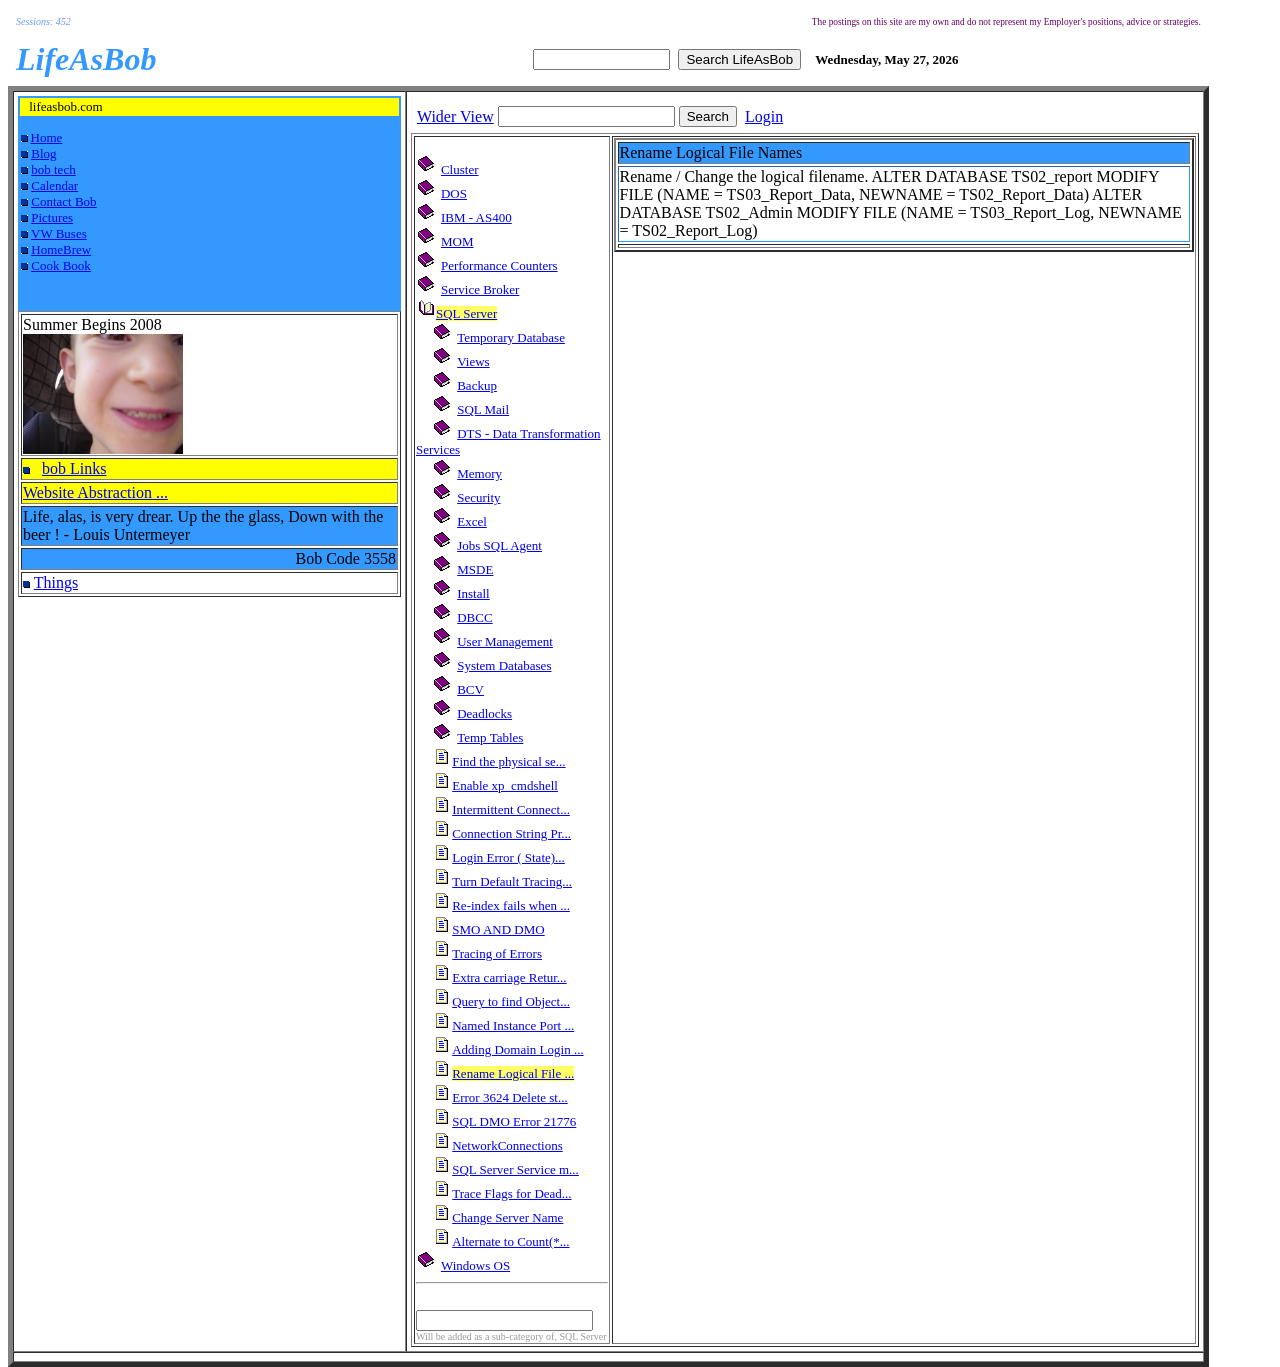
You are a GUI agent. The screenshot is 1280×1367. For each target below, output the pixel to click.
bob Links (74, 468)
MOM (457, 241)
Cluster (460, 169)
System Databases (504, 665)
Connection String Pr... (511, 833)
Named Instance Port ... (513, 1025)
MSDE (475, 569)
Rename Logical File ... (513, 1073)
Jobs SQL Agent (499, 545)
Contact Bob (63, 201)
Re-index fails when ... (511, 905)
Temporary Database (511, 337)
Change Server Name (507, 1217)
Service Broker (480, 289)
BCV (470, 689)
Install (473, 593)
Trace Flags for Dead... (511, 1193)
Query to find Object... (511, 1001)
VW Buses (59, 233)
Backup (477, 385)
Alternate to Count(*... (510, 1241)
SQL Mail (483, 409)
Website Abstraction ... (95, 492)
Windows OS (475, 1265)
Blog (43, 153)
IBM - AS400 (476, 217)
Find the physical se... (508, 761)
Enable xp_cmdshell (505, 785)
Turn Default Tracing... (512, 881)
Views (473, 361)
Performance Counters (499, 265)
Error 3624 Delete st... (510, 1097)
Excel (472, 521)
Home (47, 137)
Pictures (52, 217)
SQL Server (466, 313)
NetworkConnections (507, 1145)
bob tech (53, 169)
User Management (505, 641)
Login (764, 116)
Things (56, 582)
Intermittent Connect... (511, 809)
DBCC (474, 617)
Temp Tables (490, 737)
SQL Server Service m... (515, 1169)
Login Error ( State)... (508, 857)
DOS (454, 193)
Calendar (54, 185)
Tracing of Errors (497, 953)
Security (478, 497)
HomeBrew (61, 249)
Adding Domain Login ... (517, 1049)
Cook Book (61, 265)
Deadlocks (484, 713)
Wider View (455, 116)
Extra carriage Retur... (509, 977)
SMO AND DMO (498, 929)
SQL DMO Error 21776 (514, 1121)
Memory (479, 473)
